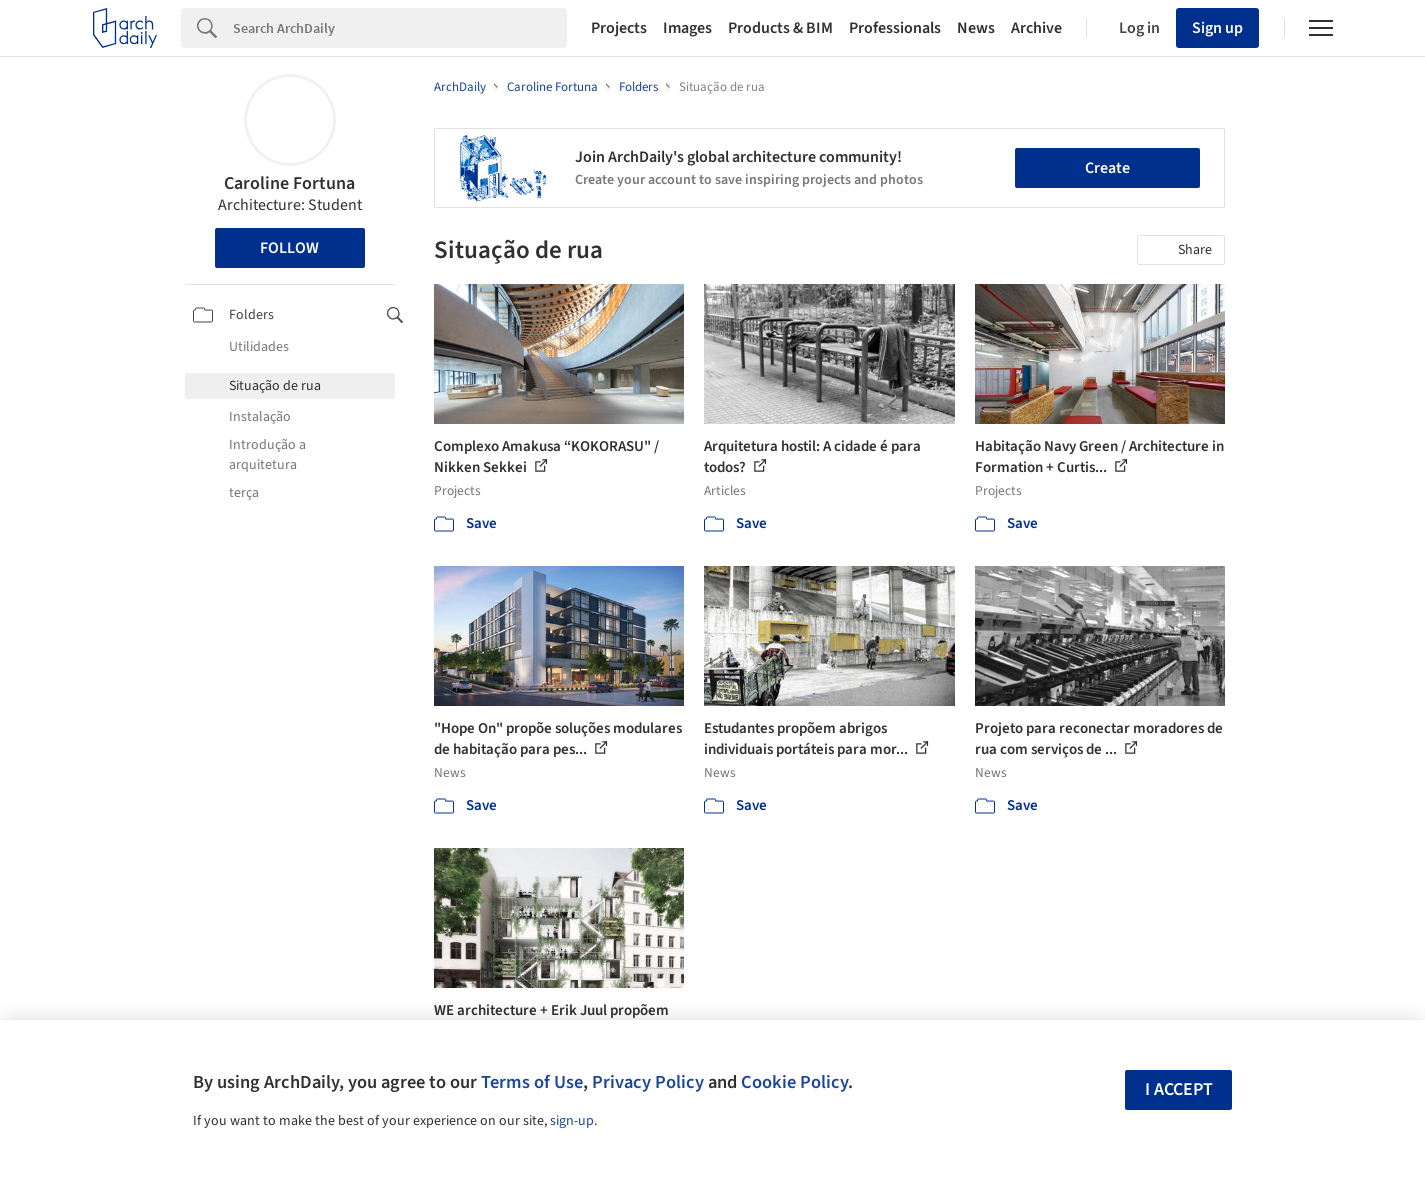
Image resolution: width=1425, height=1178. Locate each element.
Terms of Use (532, 1082)
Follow (289, 248)
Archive (1036, 28)
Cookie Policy (794, 1082)
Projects (619, 28)
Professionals (895, 28)
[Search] (400, 28)
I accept (1179, 1089)
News (976, 28)
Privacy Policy (648, 1082)
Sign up (1217, 28)
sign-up (572, 1121)
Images (687, 28)
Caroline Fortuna (289, 183)
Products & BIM (780, 28)
